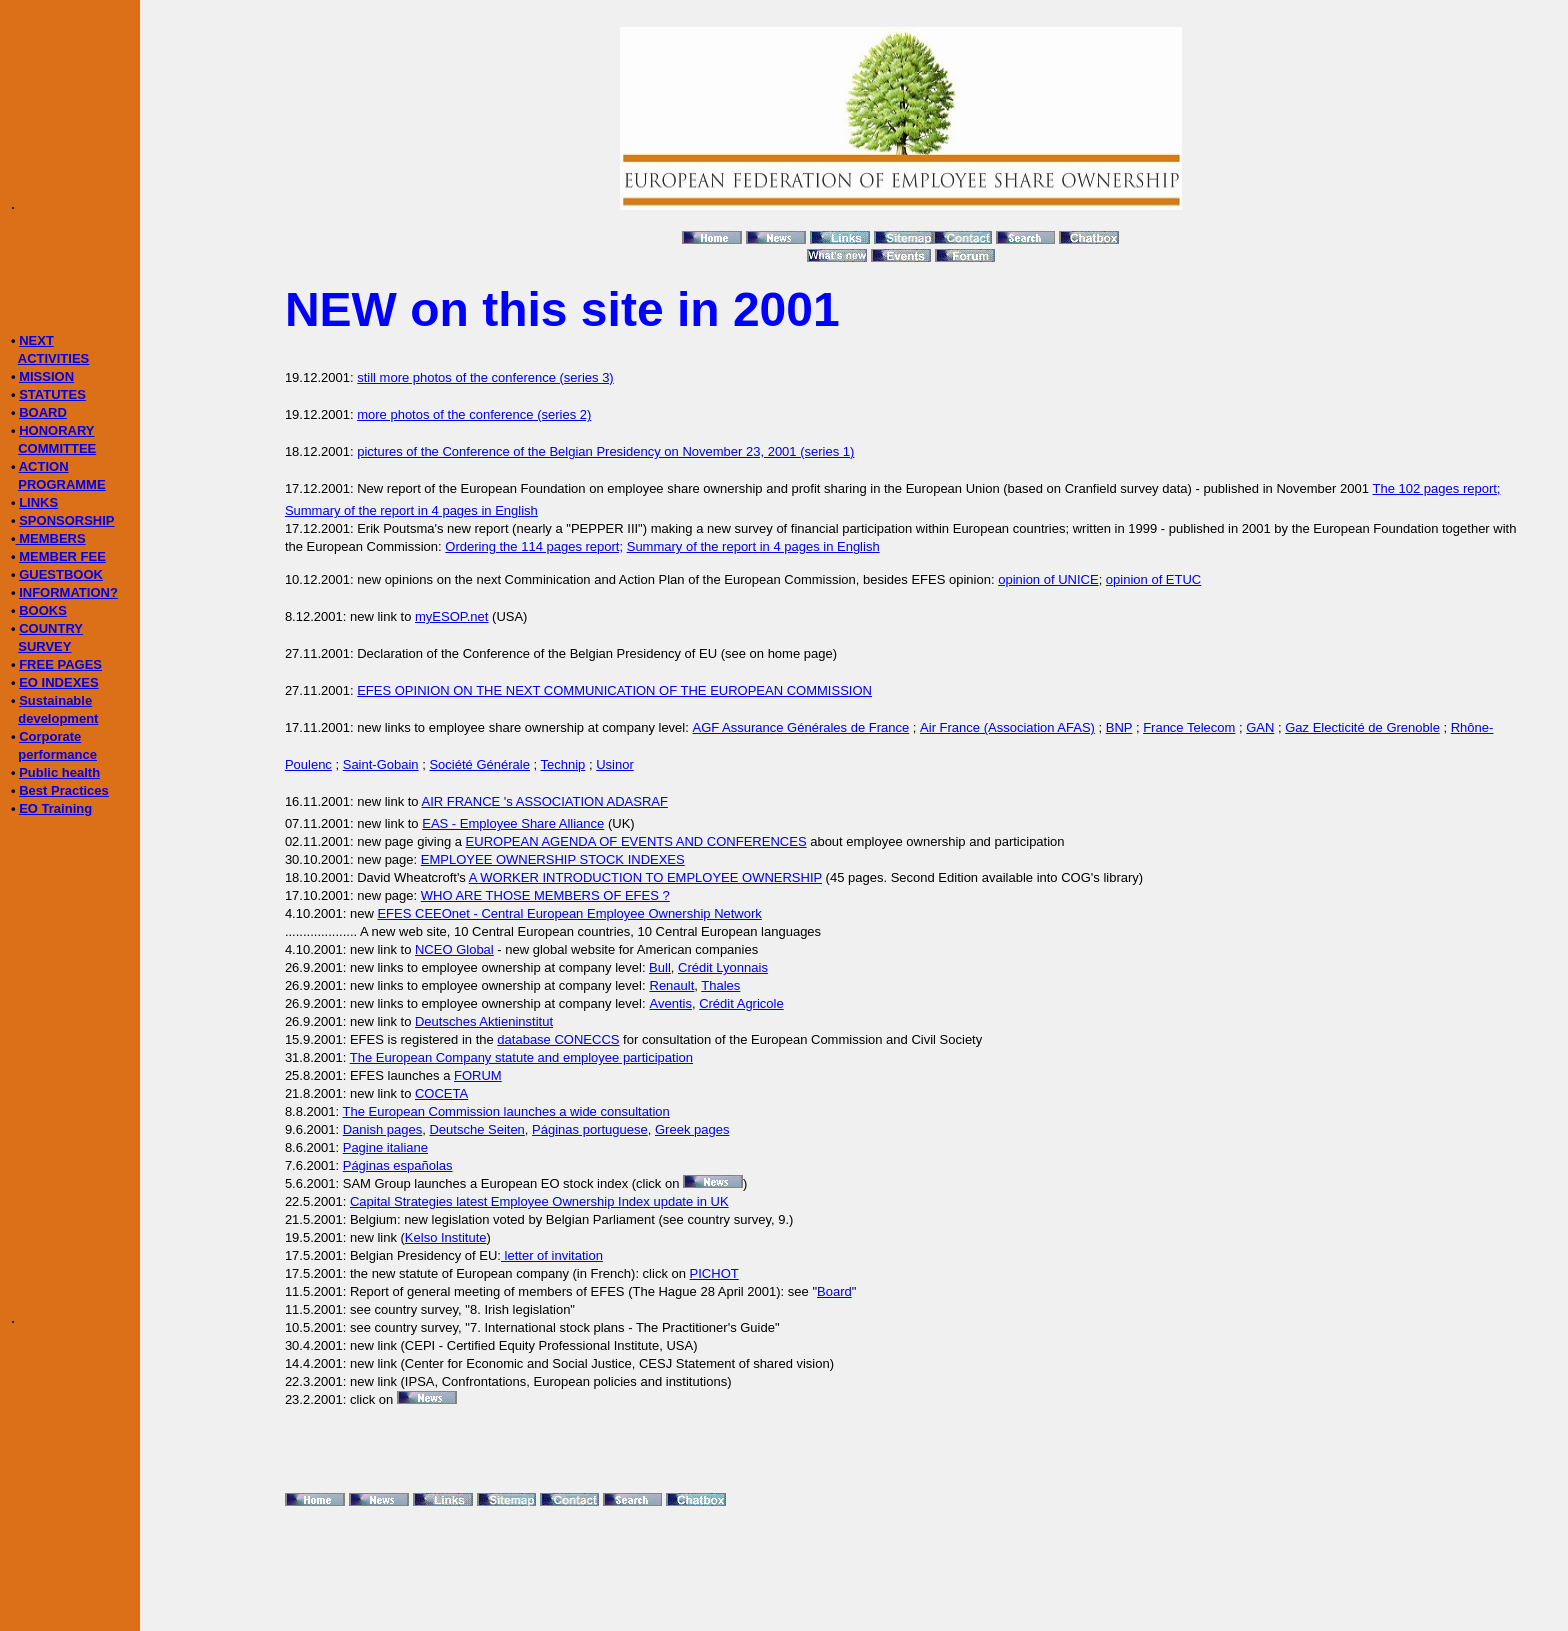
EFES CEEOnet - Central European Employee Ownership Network (569, 913)
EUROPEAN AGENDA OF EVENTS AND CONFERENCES (636, 841)
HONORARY (56, 430)
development (58, 718)
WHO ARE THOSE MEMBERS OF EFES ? (545, 895)
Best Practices (64, 790)
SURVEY (44, 646)
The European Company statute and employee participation (521, 1057)
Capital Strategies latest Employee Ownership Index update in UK (539, 1201)
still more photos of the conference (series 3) (485, 377)
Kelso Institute (446, 1237)
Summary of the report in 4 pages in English (411, 510)
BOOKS (43, 610)
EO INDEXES (58, 682)
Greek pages (692, 1129)
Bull (660, 967)
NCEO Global (454, 949)
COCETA (441, 1093)
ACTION (44, 466)
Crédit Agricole (741, 1003)
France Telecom (1189, 727)
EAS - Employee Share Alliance (513, 823)
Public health (59, 772)
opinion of (1028, 579)
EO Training (55, 808)
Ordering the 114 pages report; (534, 546)
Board (834, 1291)
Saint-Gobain (381, 764)
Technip (563, 764)
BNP (1119, 727)
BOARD (43, 412)
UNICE (1078, 579)
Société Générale (479, 764)
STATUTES (52, 394)
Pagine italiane (385, 1147)
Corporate (50, 736)
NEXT (36, 340)
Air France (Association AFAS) (1007, 727)
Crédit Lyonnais (723, 967)
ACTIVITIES (54, 358)
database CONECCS (558, 1039)
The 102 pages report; (1437, 488)
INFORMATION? (68, 592)
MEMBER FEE (62, 556)
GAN (1260, 727)
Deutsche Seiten (476, 1129)
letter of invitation (552, 1255)
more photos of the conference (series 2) (474, 414)
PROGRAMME (61, 484)
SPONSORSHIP (66, 520)
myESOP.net (451, 616)
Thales (720, 985)
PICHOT (714, 1273)
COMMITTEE (57, 448)
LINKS (38, 502)
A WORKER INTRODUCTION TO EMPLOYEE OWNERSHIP (645, 877)
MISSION (46, 376)
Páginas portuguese (590, 1129)
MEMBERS (51, 538)
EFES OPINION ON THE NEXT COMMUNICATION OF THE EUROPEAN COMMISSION (614, 690)
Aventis (671, 1003)
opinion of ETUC (1153, 579)
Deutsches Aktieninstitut (484, 1021)
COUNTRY (51, 628)
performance (57, 754)
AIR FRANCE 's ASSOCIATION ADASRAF (545, 801)
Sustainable (55, 700)
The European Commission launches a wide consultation (505, 1111)
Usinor (615, 764)
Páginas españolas (398, 1165)
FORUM (478, 1075)
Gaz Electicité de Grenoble (1362, 727)
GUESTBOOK (61, 574)
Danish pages (383, 1129)
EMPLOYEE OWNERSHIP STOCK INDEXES (553, 859)
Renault (672, 985)
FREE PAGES (60, 664)
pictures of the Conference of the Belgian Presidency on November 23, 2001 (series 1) (605, 451)
